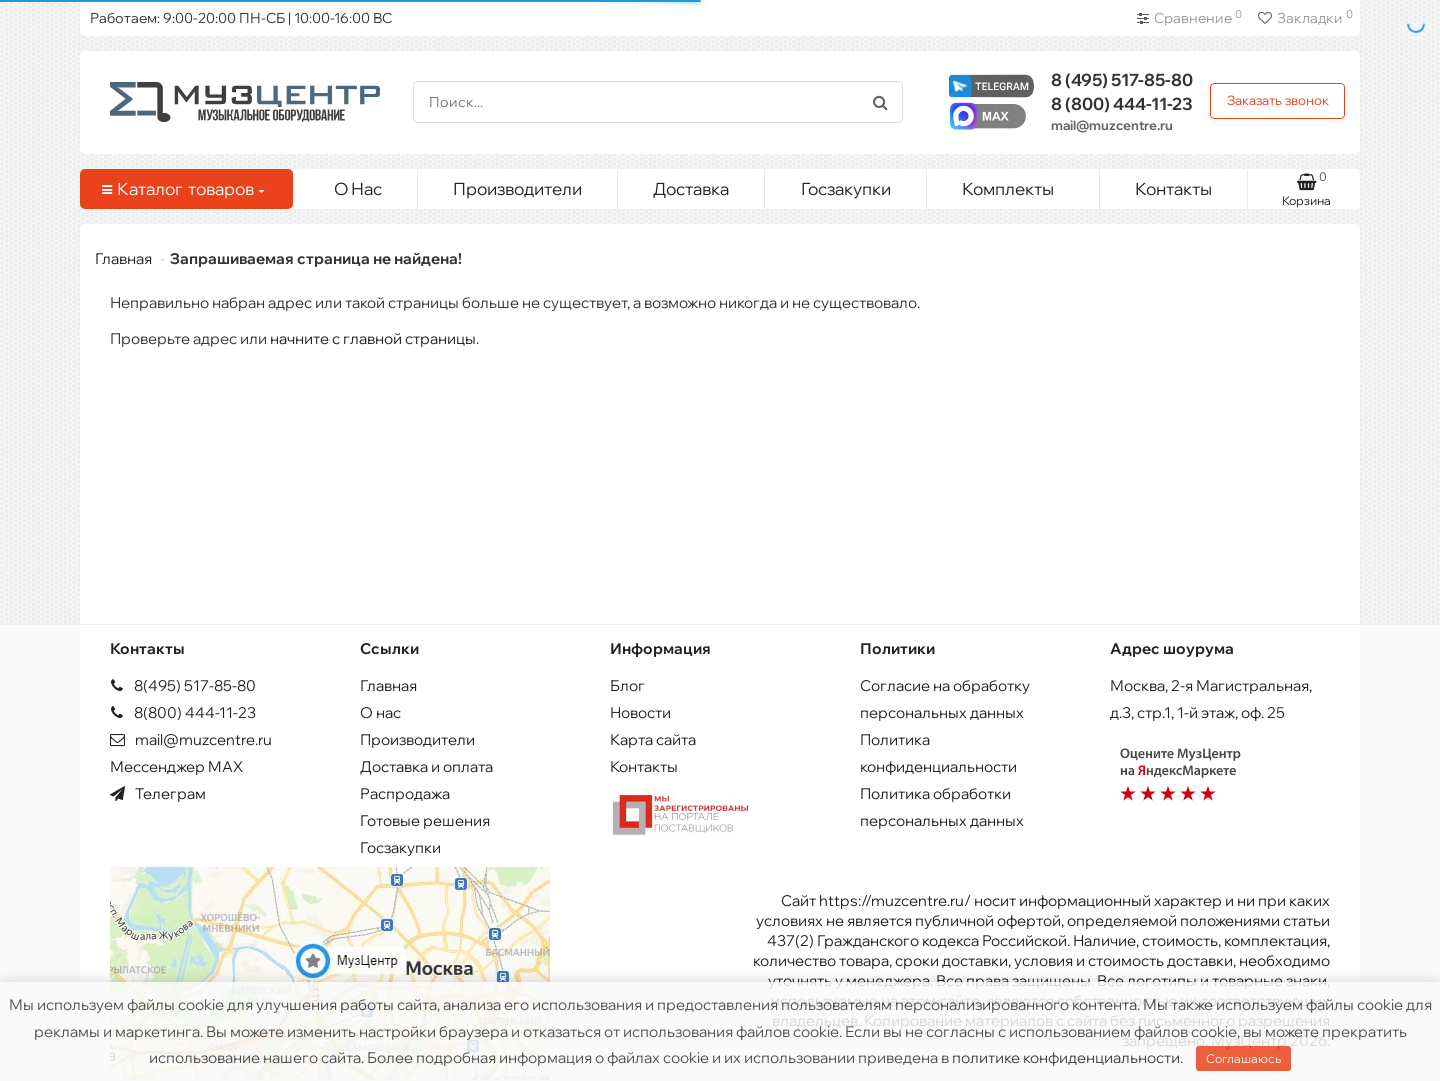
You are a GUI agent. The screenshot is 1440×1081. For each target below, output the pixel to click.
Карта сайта (653, 739)
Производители (517, 188)
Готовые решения (425, 820)
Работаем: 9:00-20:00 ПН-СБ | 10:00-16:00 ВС (241, 18)
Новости (640, 712)
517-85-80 (1122, 79)
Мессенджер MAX (176, 766)
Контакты (1173, 188)
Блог (627, 685)
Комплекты (1023, 184)
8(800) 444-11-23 (183, 712)
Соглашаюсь (1243, 1058)
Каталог (183, 189)
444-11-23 (1122, 103)
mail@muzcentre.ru (1112, 125)
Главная (123, 258)
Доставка (691, 188)
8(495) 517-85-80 (183, 685)
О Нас (358, 188)
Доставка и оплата (426, 766)
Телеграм (158, 793)
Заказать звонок (1278, 100)
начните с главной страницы (373, 338)
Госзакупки (846, 188)
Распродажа (405, 793)
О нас (380, 712)
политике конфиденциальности (1066, 1057)
